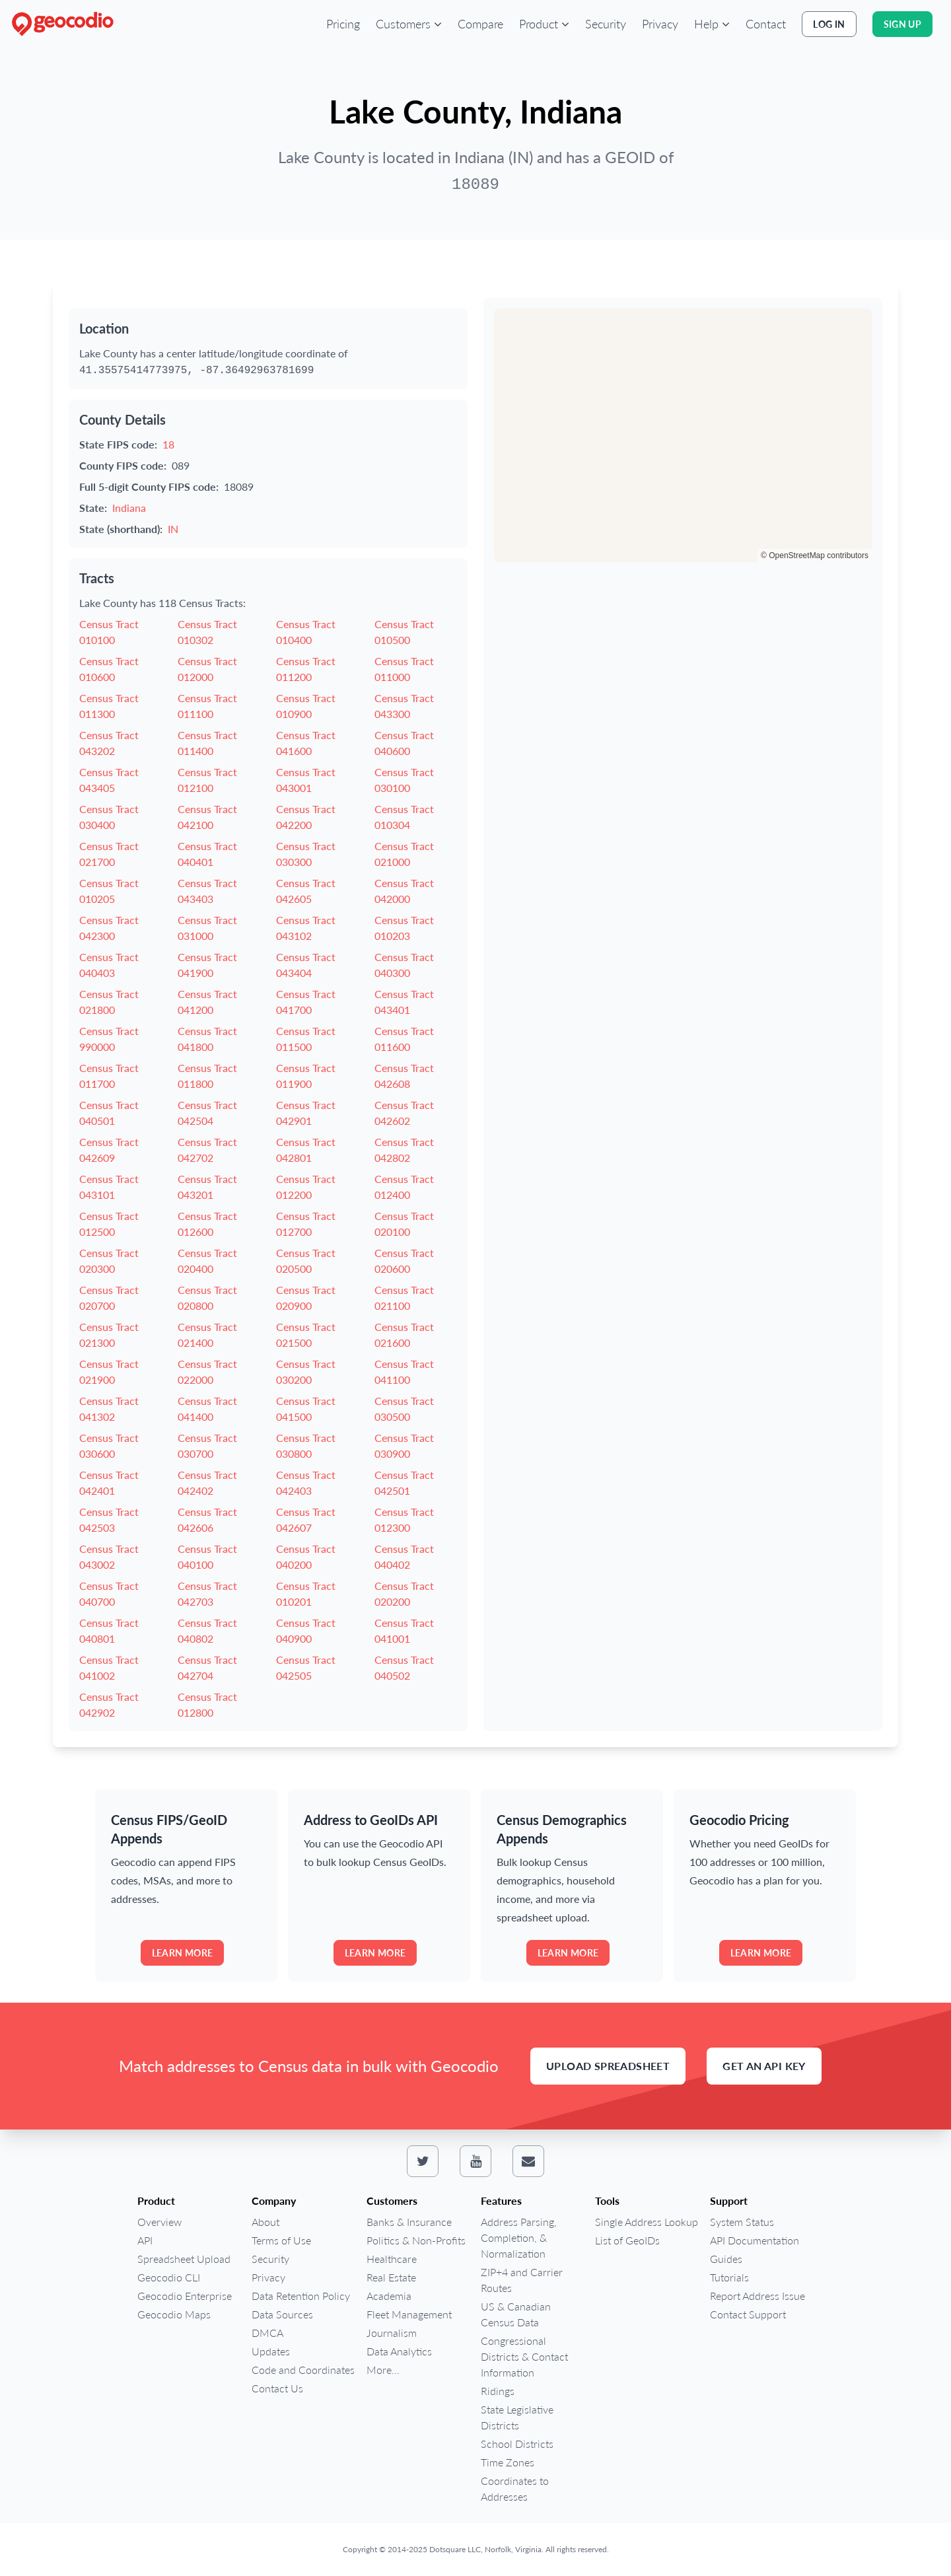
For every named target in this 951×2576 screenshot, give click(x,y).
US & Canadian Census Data (516, 2314)
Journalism (392, 2332)
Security (605, 24)
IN (173, 528)
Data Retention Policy (301, 2295)
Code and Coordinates (303, 2369)
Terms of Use (281, 2240)
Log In (829, 24)
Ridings (497, 2390)
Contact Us (277, 2388)
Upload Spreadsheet (608, 2065)
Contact (766, 24)
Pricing (343, 24)
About (265, 2221)
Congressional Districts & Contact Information (524, 2356)
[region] (683, 435)
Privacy (660, 24)
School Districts (517, 2443)
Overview (159, 2221)
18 (168, 444)
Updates (271, 2351)
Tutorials (729, 2277)
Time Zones (507, 2462)
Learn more (182, 1952)
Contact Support (748, 2314)
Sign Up (902, 24)
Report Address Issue (757, 2295)
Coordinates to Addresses (515, 2488)
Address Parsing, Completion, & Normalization (519, 2237)
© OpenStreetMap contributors (814, 555)
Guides (726, 2258)
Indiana (129, 507)
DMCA (267, 2332)
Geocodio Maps (174, 2314)
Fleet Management (409, 2314)
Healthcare (392, 2258)
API (145, 2240)
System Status (742, 2221)
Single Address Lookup (646, 2221)
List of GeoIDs (627, 2240)
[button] (409, 24)
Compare (480, 24)
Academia (389, 2295)
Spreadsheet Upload (183, 2258)
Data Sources (282, 2314)
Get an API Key (764, 2065)
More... (383, 2369)
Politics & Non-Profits (416, 2240)
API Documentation (754, 2240)
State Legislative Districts (517, 2417)
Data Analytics (399, 2351)
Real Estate (391, 2277)
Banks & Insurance (409, 2221)
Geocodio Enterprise (184, 2295)
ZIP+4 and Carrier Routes (522, 2280)
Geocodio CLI (168, 2277)
